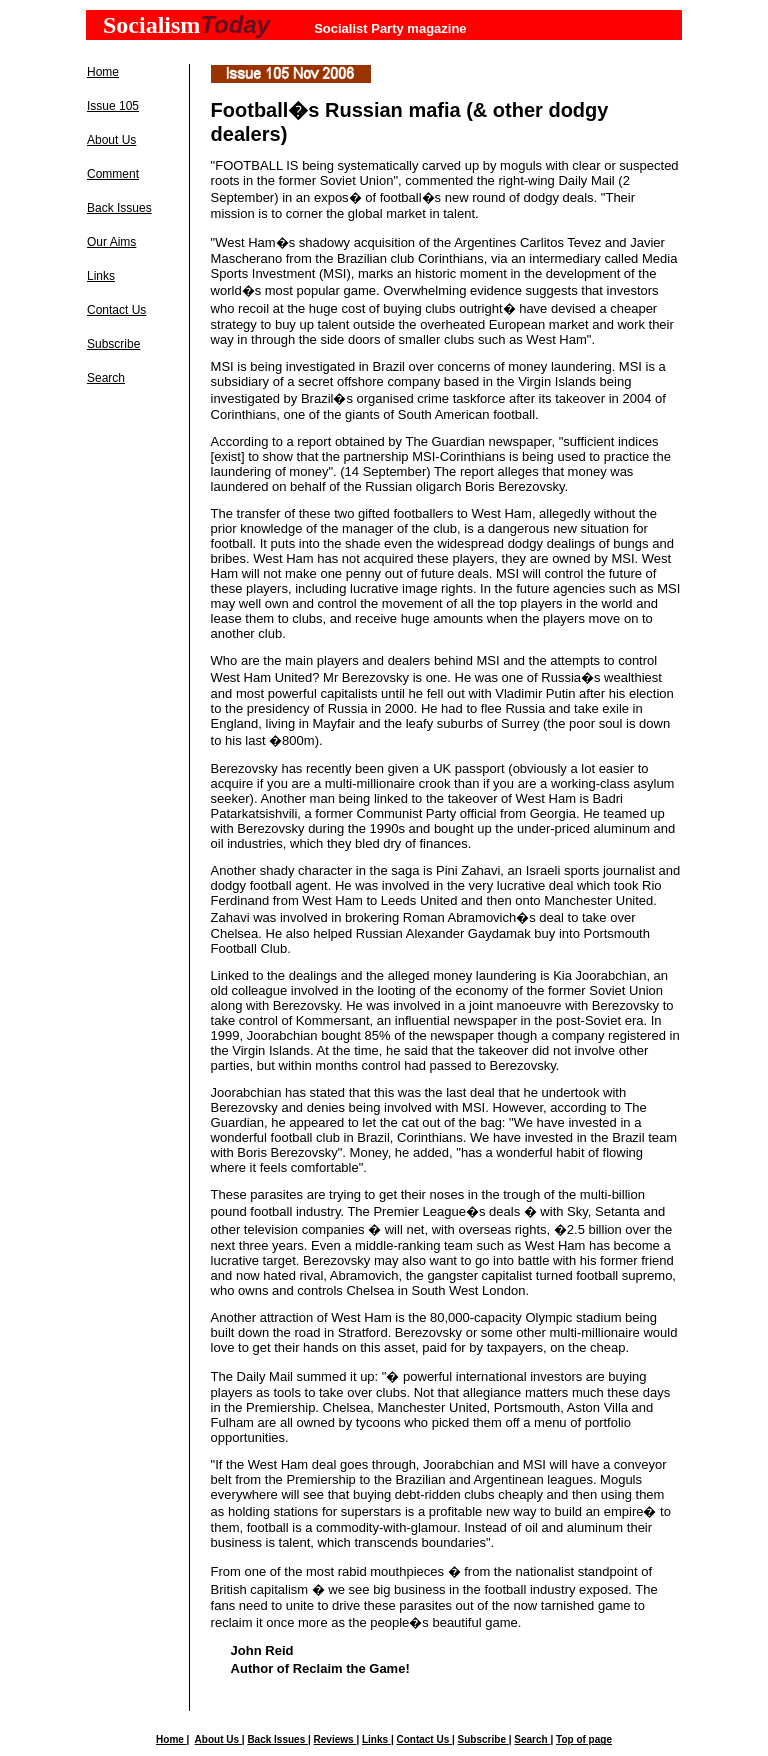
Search (106, 378)
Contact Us (116, 310)
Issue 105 (113, 106)
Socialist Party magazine (390, 28)
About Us (111, 140)
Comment (113, 174)
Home (103, 72)
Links (101, 276)
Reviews (335, 1739)
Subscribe (113, 344)
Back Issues (119, 208)
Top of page (584, 1739)
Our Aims (111, 242)
